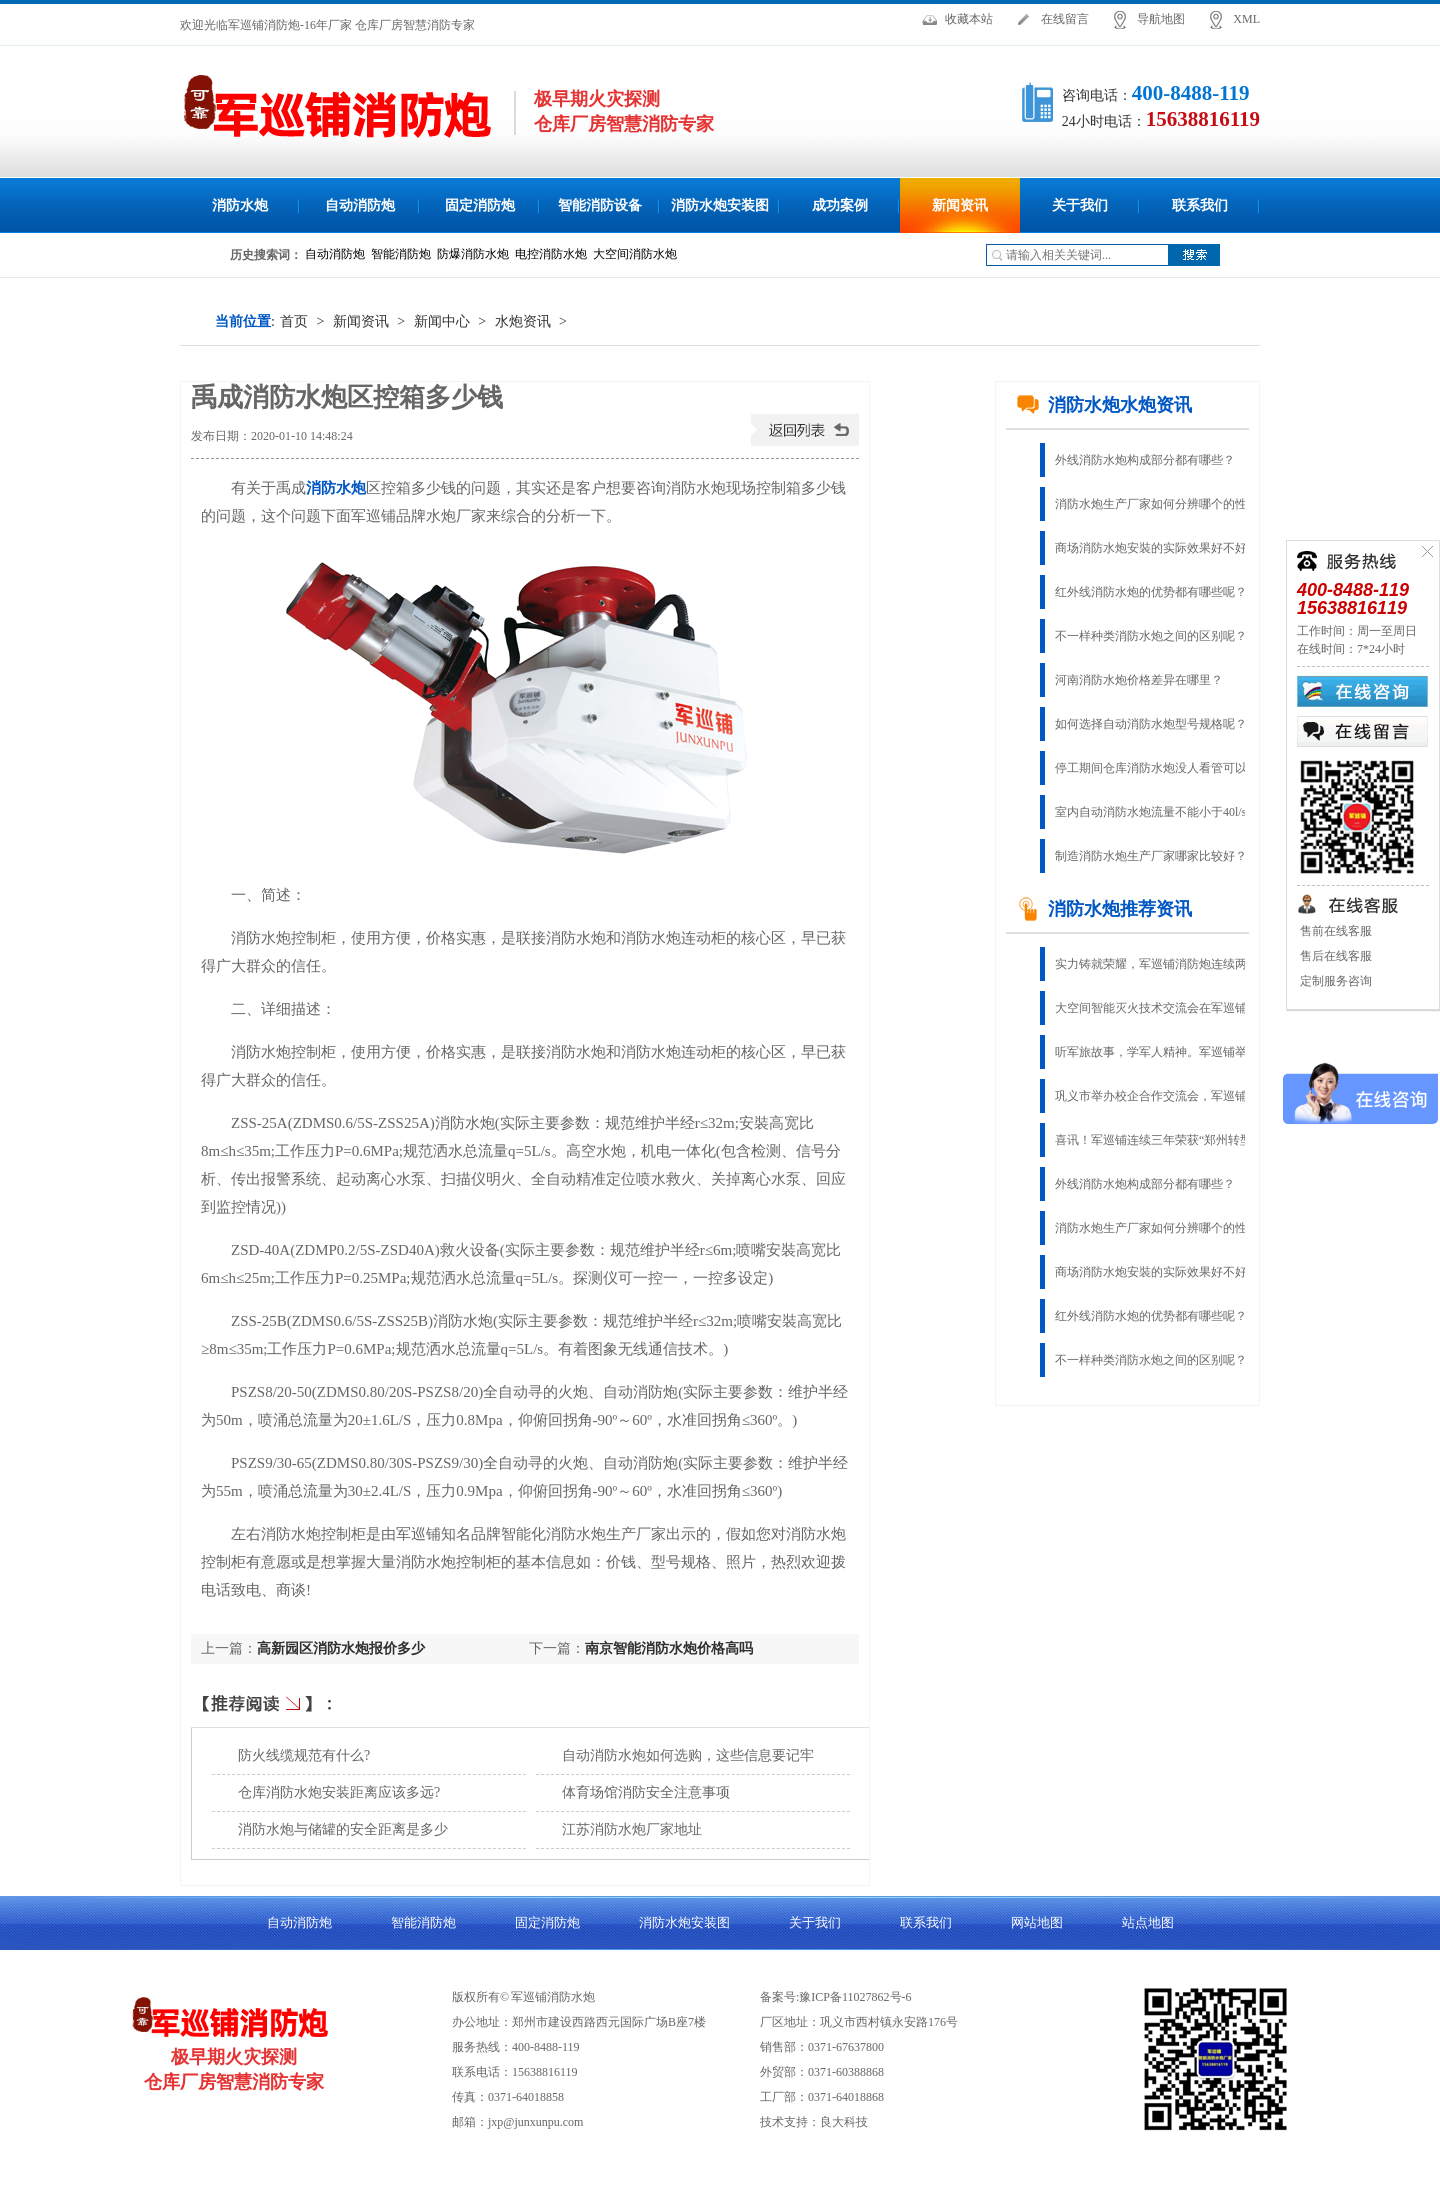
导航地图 (1161, 19)
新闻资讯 (960, 205)
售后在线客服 (1334, 956)
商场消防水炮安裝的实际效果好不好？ (1157, 548)
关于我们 (1080, 205)
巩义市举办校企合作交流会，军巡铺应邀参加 (1165, 1096)
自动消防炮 (360, 205)
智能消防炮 (423, 1922)
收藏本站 (969, 19)
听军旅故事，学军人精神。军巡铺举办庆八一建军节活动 (1165, 1052)
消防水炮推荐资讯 (1104, 909)
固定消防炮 (480, 205)
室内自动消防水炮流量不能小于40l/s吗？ (1162, 812)
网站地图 (1037, 1922)
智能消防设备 (600, 205)
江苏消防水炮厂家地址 (632, 1829)
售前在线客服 (1334, 931)
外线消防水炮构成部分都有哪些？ (1145, 460)
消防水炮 (240, 205)
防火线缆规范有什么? (304, 1755)
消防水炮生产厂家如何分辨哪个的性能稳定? (1165, 504)
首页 (294, 321)
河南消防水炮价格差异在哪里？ (1139, 680)
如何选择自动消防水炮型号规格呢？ (1151, 724)
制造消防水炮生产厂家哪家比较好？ (1151, 856)
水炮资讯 (523, 321)
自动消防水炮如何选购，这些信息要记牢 (688, 1755)
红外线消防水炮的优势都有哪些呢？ (1151, 592)
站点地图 (1148, 1922)
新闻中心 (442, 321)
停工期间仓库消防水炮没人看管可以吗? (1159, 768)
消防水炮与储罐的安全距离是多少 (343, 1829)
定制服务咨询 (1334, 981)
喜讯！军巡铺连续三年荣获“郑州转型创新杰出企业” (1165, 1140)
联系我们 (1200, 205)
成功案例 (840, 205)
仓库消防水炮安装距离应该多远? (339, 1792)
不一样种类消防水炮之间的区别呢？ (1151, 636)
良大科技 (844, 2122)
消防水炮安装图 (720, 205)
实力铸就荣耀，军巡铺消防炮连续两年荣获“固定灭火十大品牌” (1165, 964)
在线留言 (1065, 19)
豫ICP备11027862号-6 (855, 1997)
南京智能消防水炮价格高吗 (669, 1648)
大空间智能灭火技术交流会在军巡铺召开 (1163, 1008)
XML (1246, 19)
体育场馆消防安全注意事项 (646, 1792)
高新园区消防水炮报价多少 (341, 1648)
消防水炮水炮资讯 (1104, 405)
